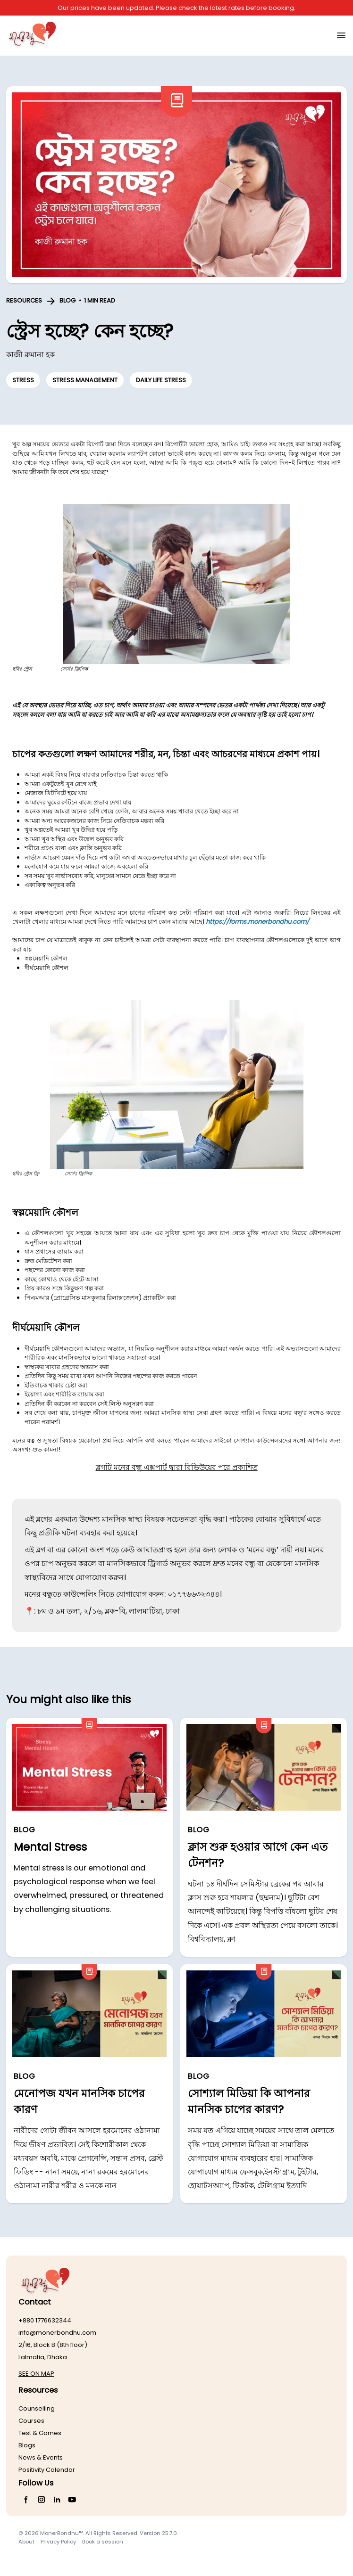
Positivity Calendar (46, 2469)
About (26, 2541)
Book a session (102, 2541)
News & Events (40, 2457)
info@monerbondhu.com (57, 2332)
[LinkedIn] (57, 2499)
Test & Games (39, 2432)
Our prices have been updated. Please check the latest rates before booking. (176, 7)
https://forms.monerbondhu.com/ (257, 921)
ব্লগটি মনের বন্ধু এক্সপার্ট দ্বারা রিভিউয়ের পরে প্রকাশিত (177, 1467)
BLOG (67, 300)
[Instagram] (42, 2499)
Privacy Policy (58, 2541)
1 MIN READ (99, 300)
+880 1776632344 (44, 2320)
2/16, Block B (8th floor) (52, 2344)
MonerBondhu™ (61, 2533)
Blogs (26, 2445)
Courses (31, 2420)
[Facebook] (26, 2499)
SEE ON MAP (36, 2373)
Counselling (36, 2408)
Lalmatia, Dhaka (42, 2357)
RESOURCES (24, 300)
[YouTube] (72, 2499)
